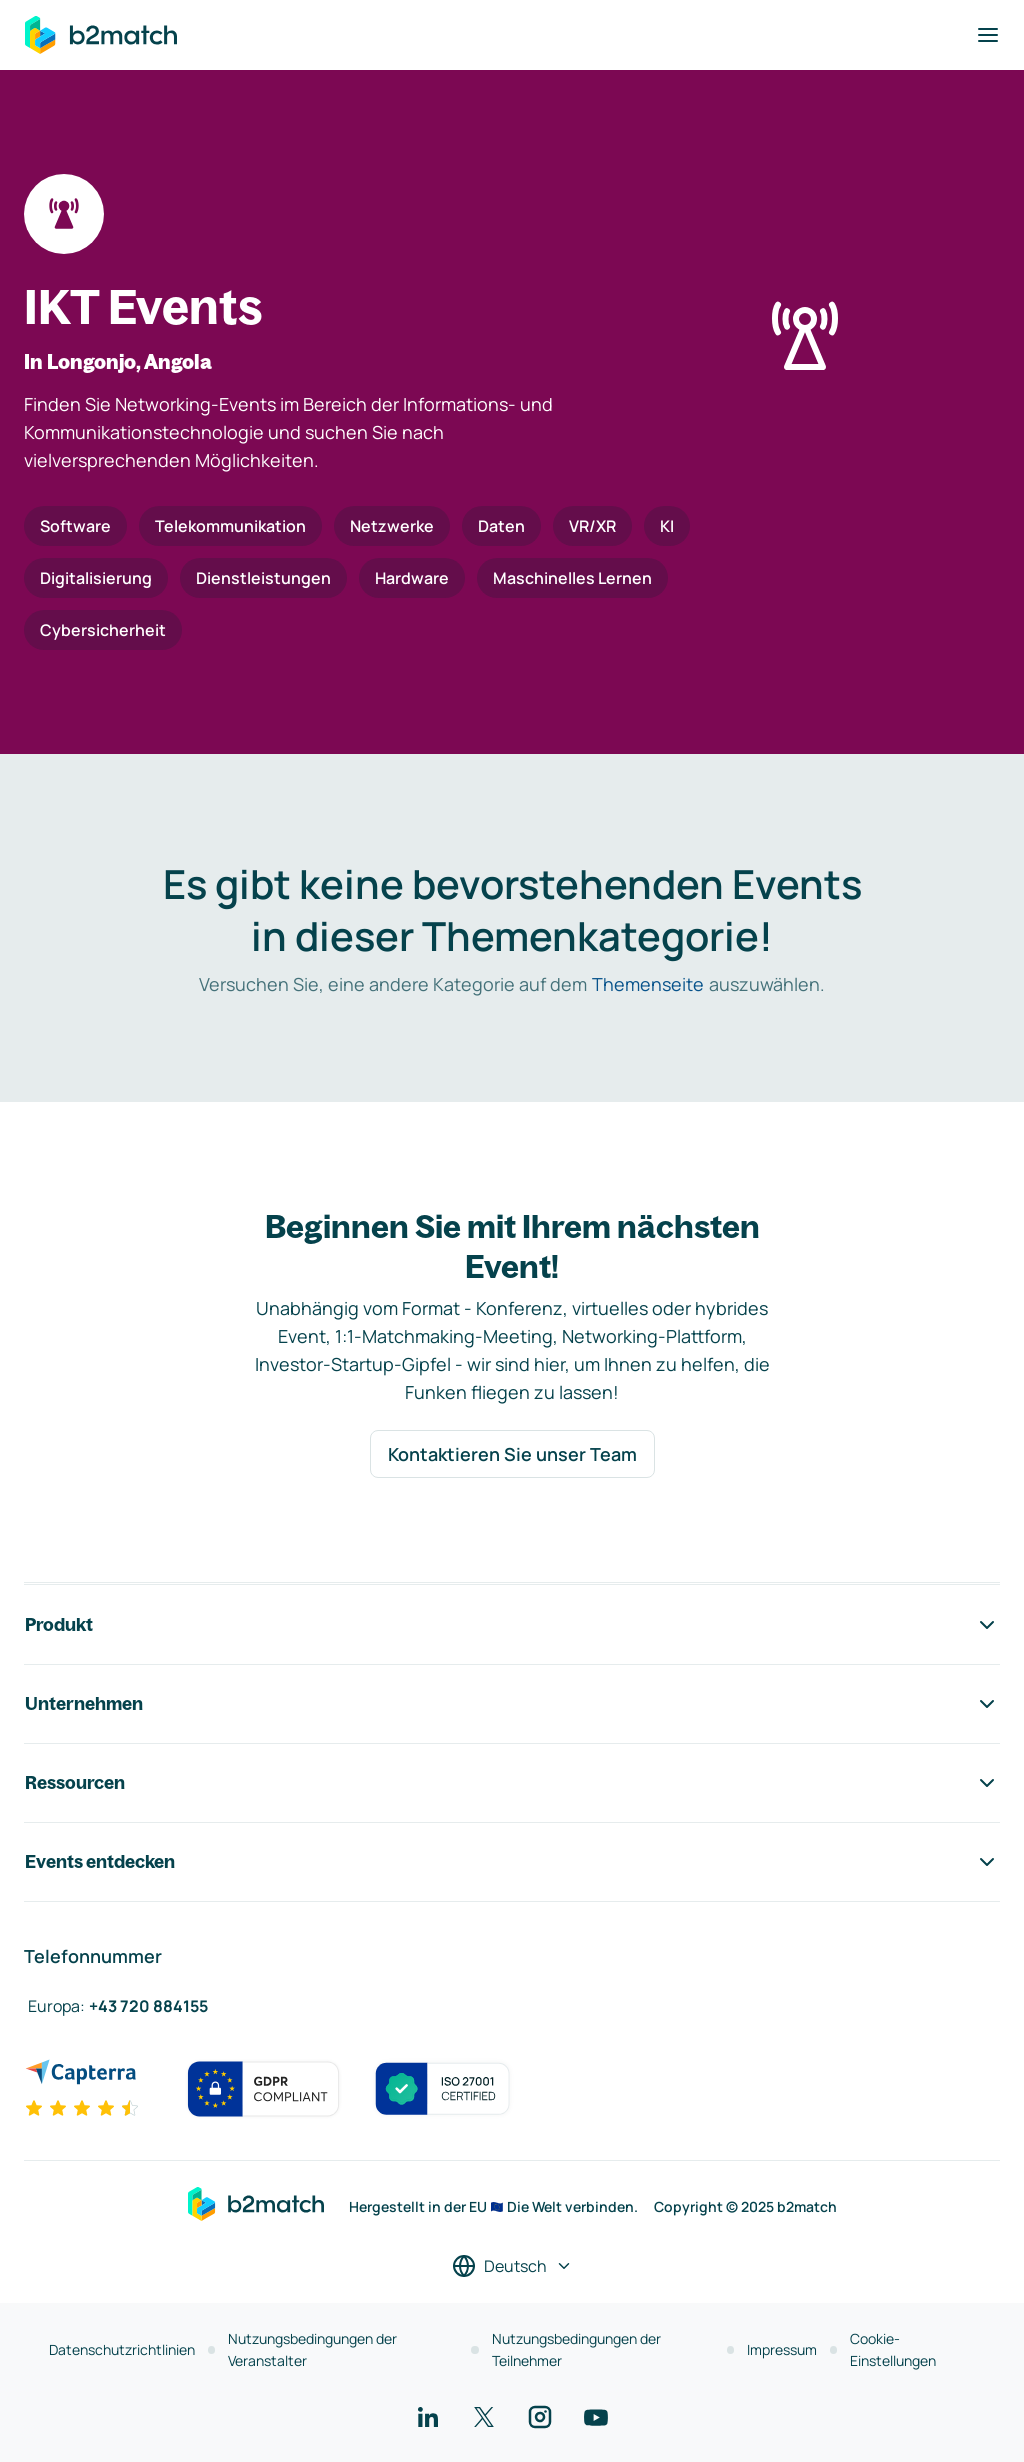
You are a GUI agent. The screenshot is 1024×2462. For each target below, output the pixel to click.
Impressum (782, 2349)
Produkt (512, 1625)
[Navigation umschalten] (988, 35)
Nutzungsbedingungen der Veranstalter (312, 2349)
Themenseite (648, 984)
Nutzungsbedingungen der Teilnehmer (576, 2349)
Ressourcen (512, 1783)
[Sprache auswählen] (512, 2266)
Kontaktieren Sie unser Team (512, 1454)
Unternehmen (512, 1704)
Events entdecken (512, 1862)
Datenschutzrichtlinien (122, 2349)
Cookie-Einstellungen (893, 2349)
